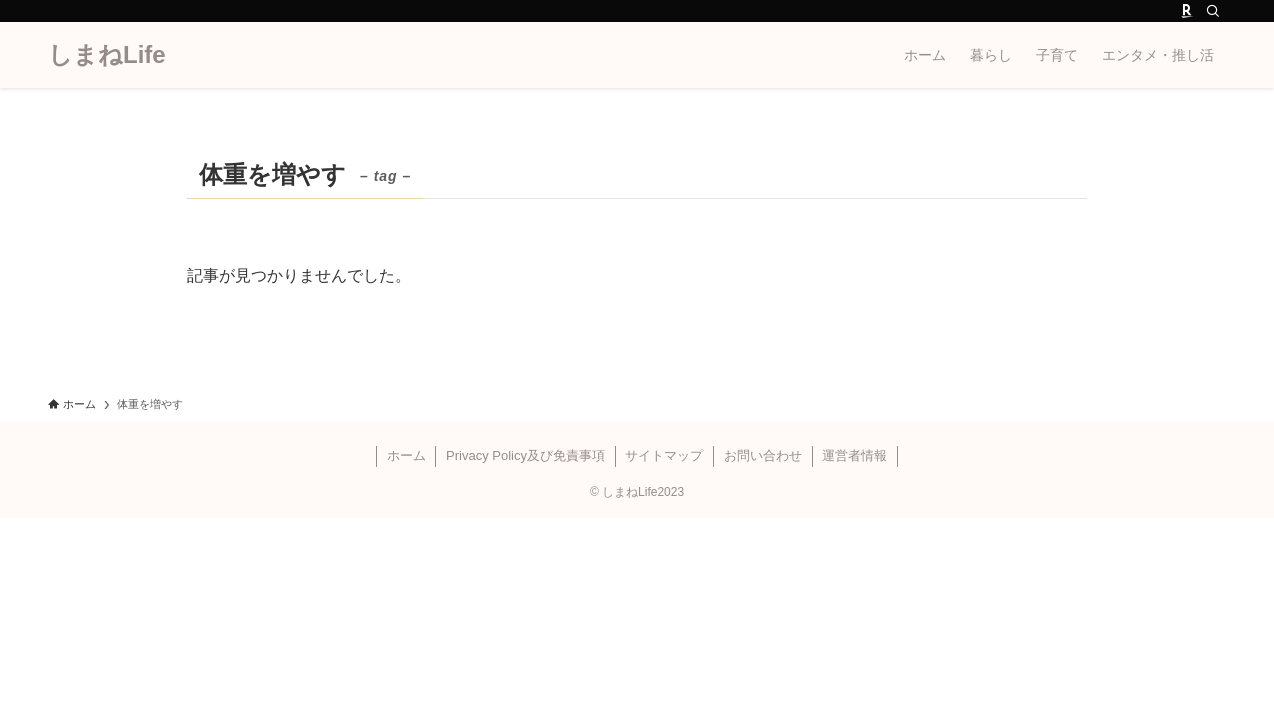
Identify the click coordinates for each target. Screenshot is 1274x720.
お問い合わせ (763, 455)
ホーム (406, 455)
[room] (1187, 11)
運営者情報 (854, 455)
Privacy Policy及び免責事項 (525, 455)
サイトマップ (664, 455)
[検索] (1213, 11)
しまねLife (107, 55)
